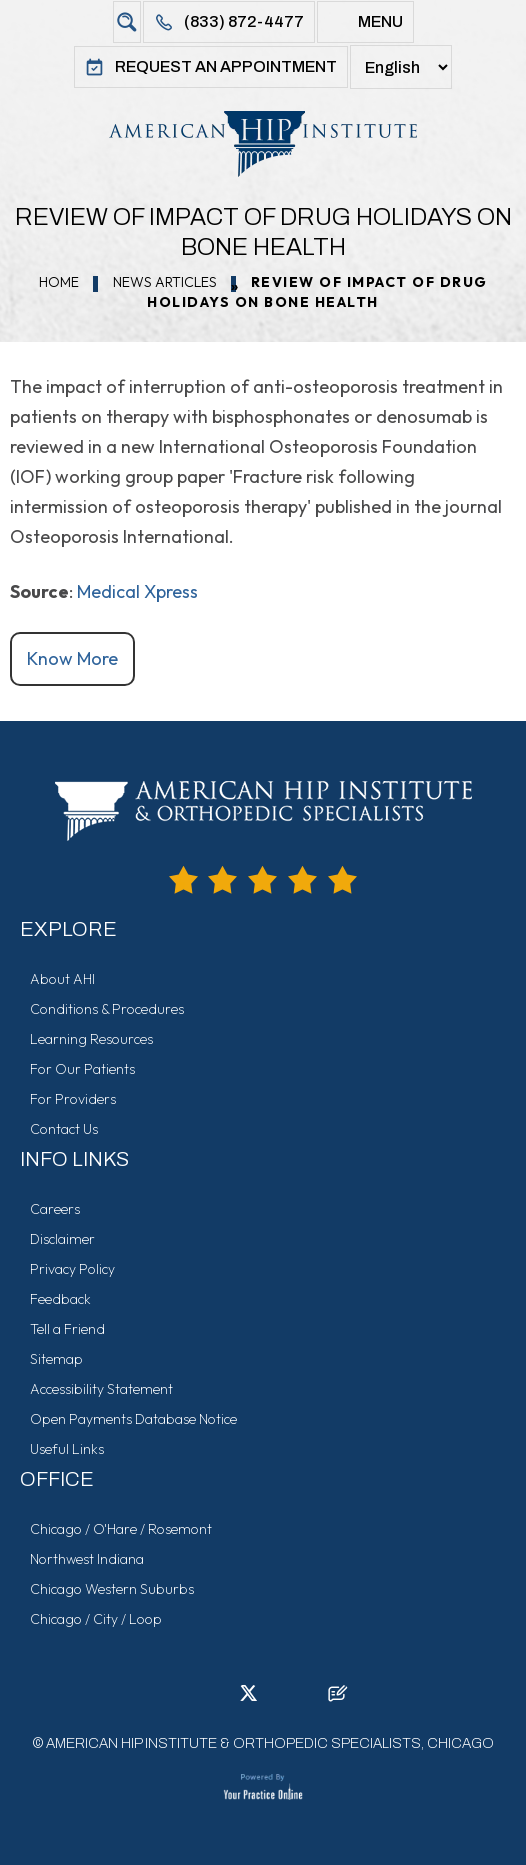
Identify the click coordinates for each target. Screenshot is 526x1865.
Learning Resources (91, 1039)
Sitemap (56, 1359)
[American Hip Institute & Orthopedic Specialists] (263, 143)
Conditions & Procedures (107, 1009)
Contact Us (64, 1129)
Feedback (60, 1299)
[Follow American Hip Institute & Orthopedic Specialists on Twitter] (248, 1699)
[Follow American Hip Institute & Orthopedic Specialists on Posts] (338, 1699)
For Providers (73, 1099)
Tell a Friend (67, 1329)
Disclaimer (62, 1239)
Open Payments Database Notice (133, 1419)
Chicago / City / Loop (96, 1619)
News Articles (165, 282)
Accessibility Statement (101, 1389)
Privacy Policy (72, 1269)
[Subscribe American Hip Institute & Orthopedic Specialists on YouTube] (308, 1699)
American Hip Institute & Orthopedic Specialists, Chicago (270, 1743)
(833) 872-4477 (244, 21)
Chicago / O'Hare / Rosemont (121, 1529)
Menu (380, 21)
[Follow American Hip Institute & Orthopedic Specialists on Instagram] (278, 1699)
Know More (72, 658)
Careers (55, 1209)
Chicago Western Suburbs (112, 1589)
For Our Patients (82, 1069)
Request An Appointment (226, 66)
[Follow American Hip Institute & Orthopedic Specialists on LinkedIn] (218, 1699)
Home (59, 282)
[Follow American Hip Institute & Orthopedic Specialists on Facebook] (188, 1699)
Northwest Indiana (87, 1559)
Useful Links (67, 1449)
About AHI (62, 979)
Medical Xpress (137, 591)
